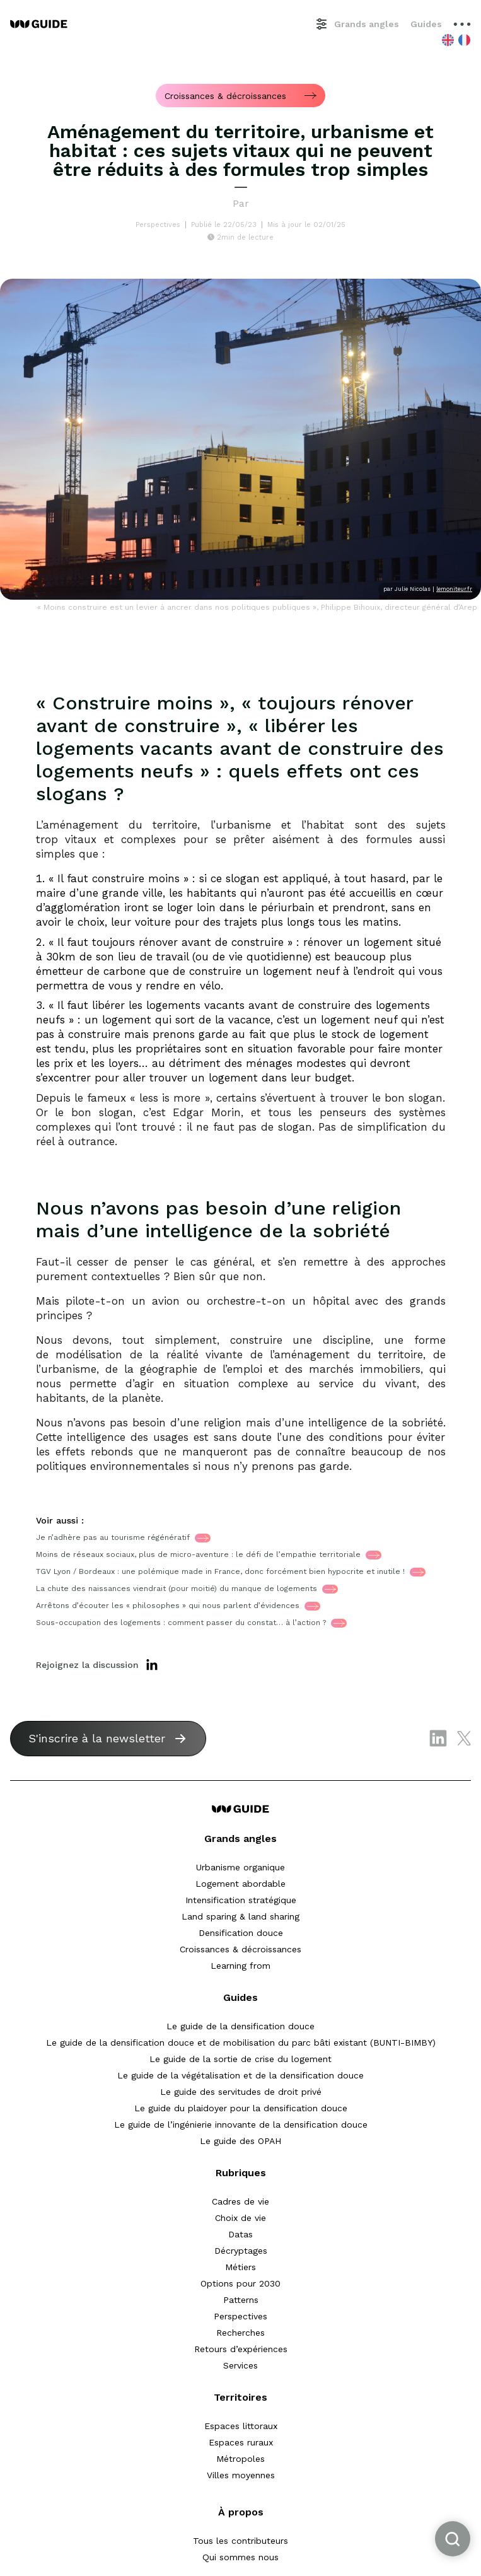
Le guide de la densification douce (240, 2026)
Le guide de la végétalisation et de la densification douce (240, 2075)
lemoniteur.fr (454, 589)
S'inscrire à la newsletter (96, 1738)
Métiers (240, 2267)
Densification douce (241, 1933)
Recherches (240, 2333)
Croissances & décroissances (240, 1949)
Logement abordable (240, 1884)
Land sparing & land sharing (240, 1916)
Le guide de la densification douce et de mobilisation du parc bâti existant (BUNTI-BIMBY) (241, 2042)
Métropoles (240, 2459)
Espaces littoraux (240, 2426)
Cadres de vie (240, 2201)
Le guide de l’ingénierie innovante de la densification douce (241, 2124)
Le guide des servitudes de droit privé (241, 2092)
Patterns (240, 2300)
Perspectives (240, 2316)
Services (240, 2365)
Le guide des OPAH (240, 2141)
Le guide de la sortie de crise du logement (240, 2059)
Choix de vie (240, 2218)
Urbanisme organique (240, 1867)
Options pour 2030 (240, 2283)
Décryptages (240, 2251)
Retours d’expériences (240, 2349)
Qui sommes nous (240, 2557)
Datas (240, 2234)
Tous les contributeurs (240, 2541)
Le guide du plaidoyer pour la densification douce (240, 2108)
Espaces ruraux (241, 2442)
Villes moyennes (241, 2475)
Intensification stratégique (240, 1900)
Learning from (240, 1966)
